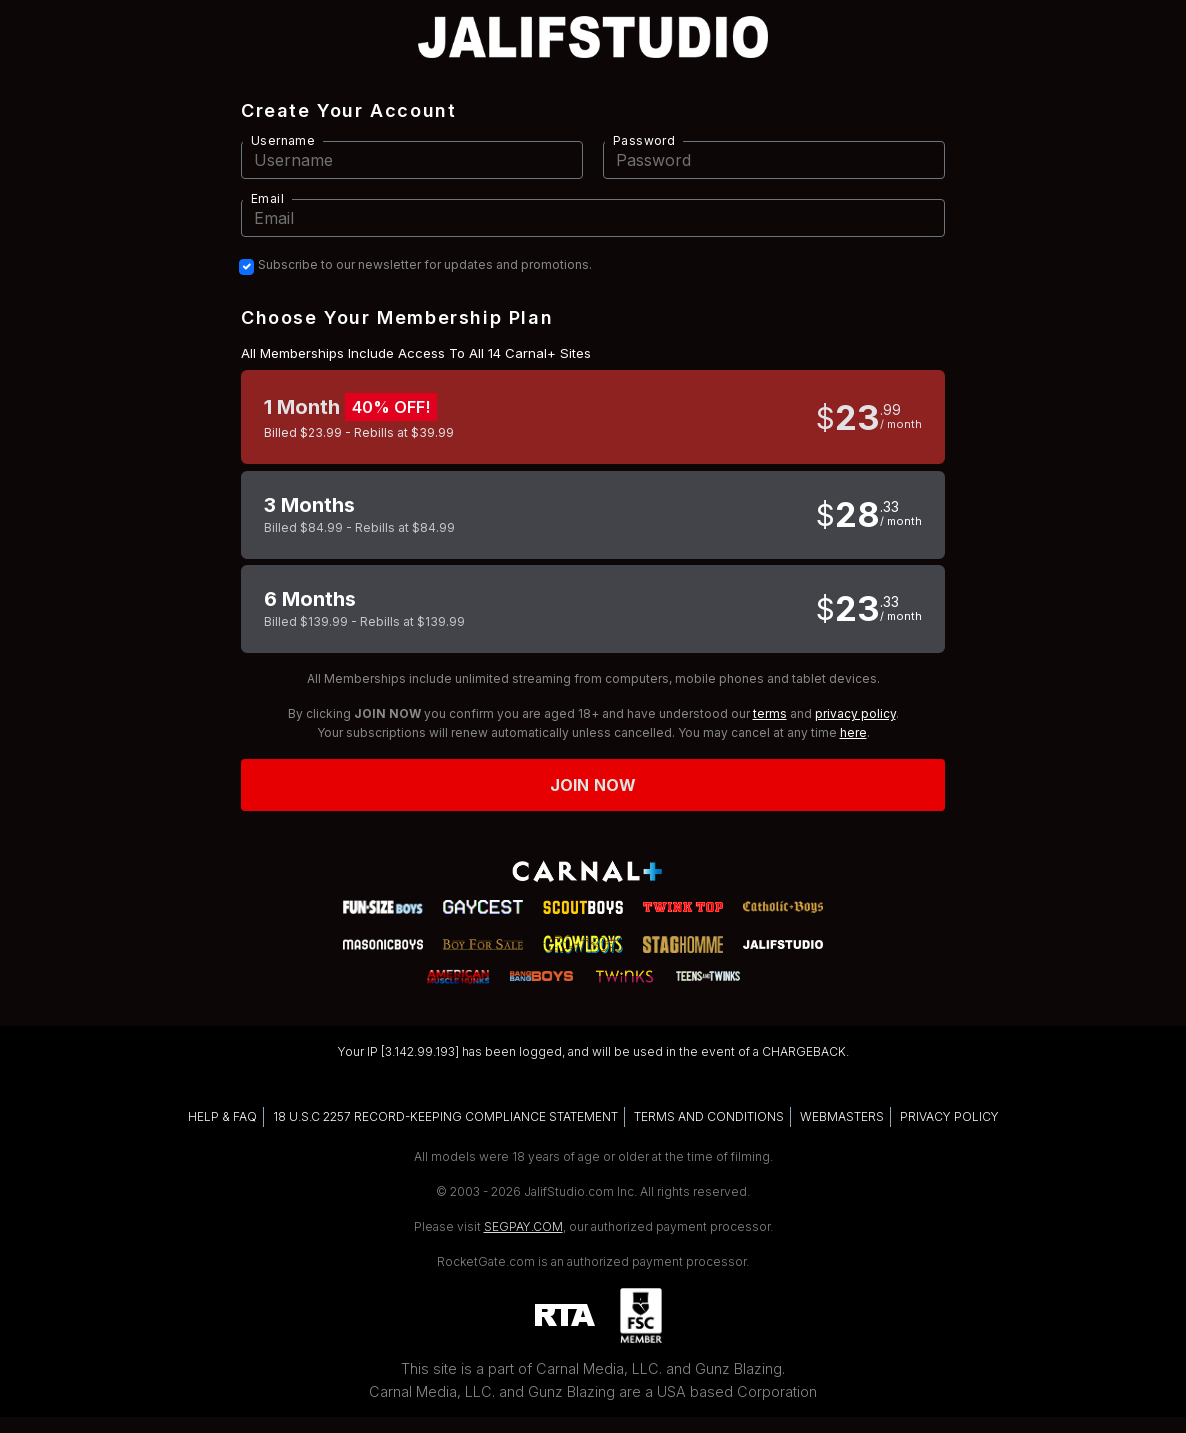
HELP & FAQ (222, 1116)
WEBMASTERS (842, 1116)
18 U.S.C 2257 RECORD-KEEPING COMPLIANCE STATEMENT (445, 1116)
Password (644, 140)
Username (283, 140)
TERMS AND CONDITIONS (709, 1116)
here (853, 732)
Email (267, 198)
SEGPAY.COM (523, 1226)
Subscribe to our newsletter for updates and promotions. (425, 265)
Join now (593, 785)
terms (770, 713)
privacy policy (855, 713)
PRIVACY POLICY (949, 1116)
